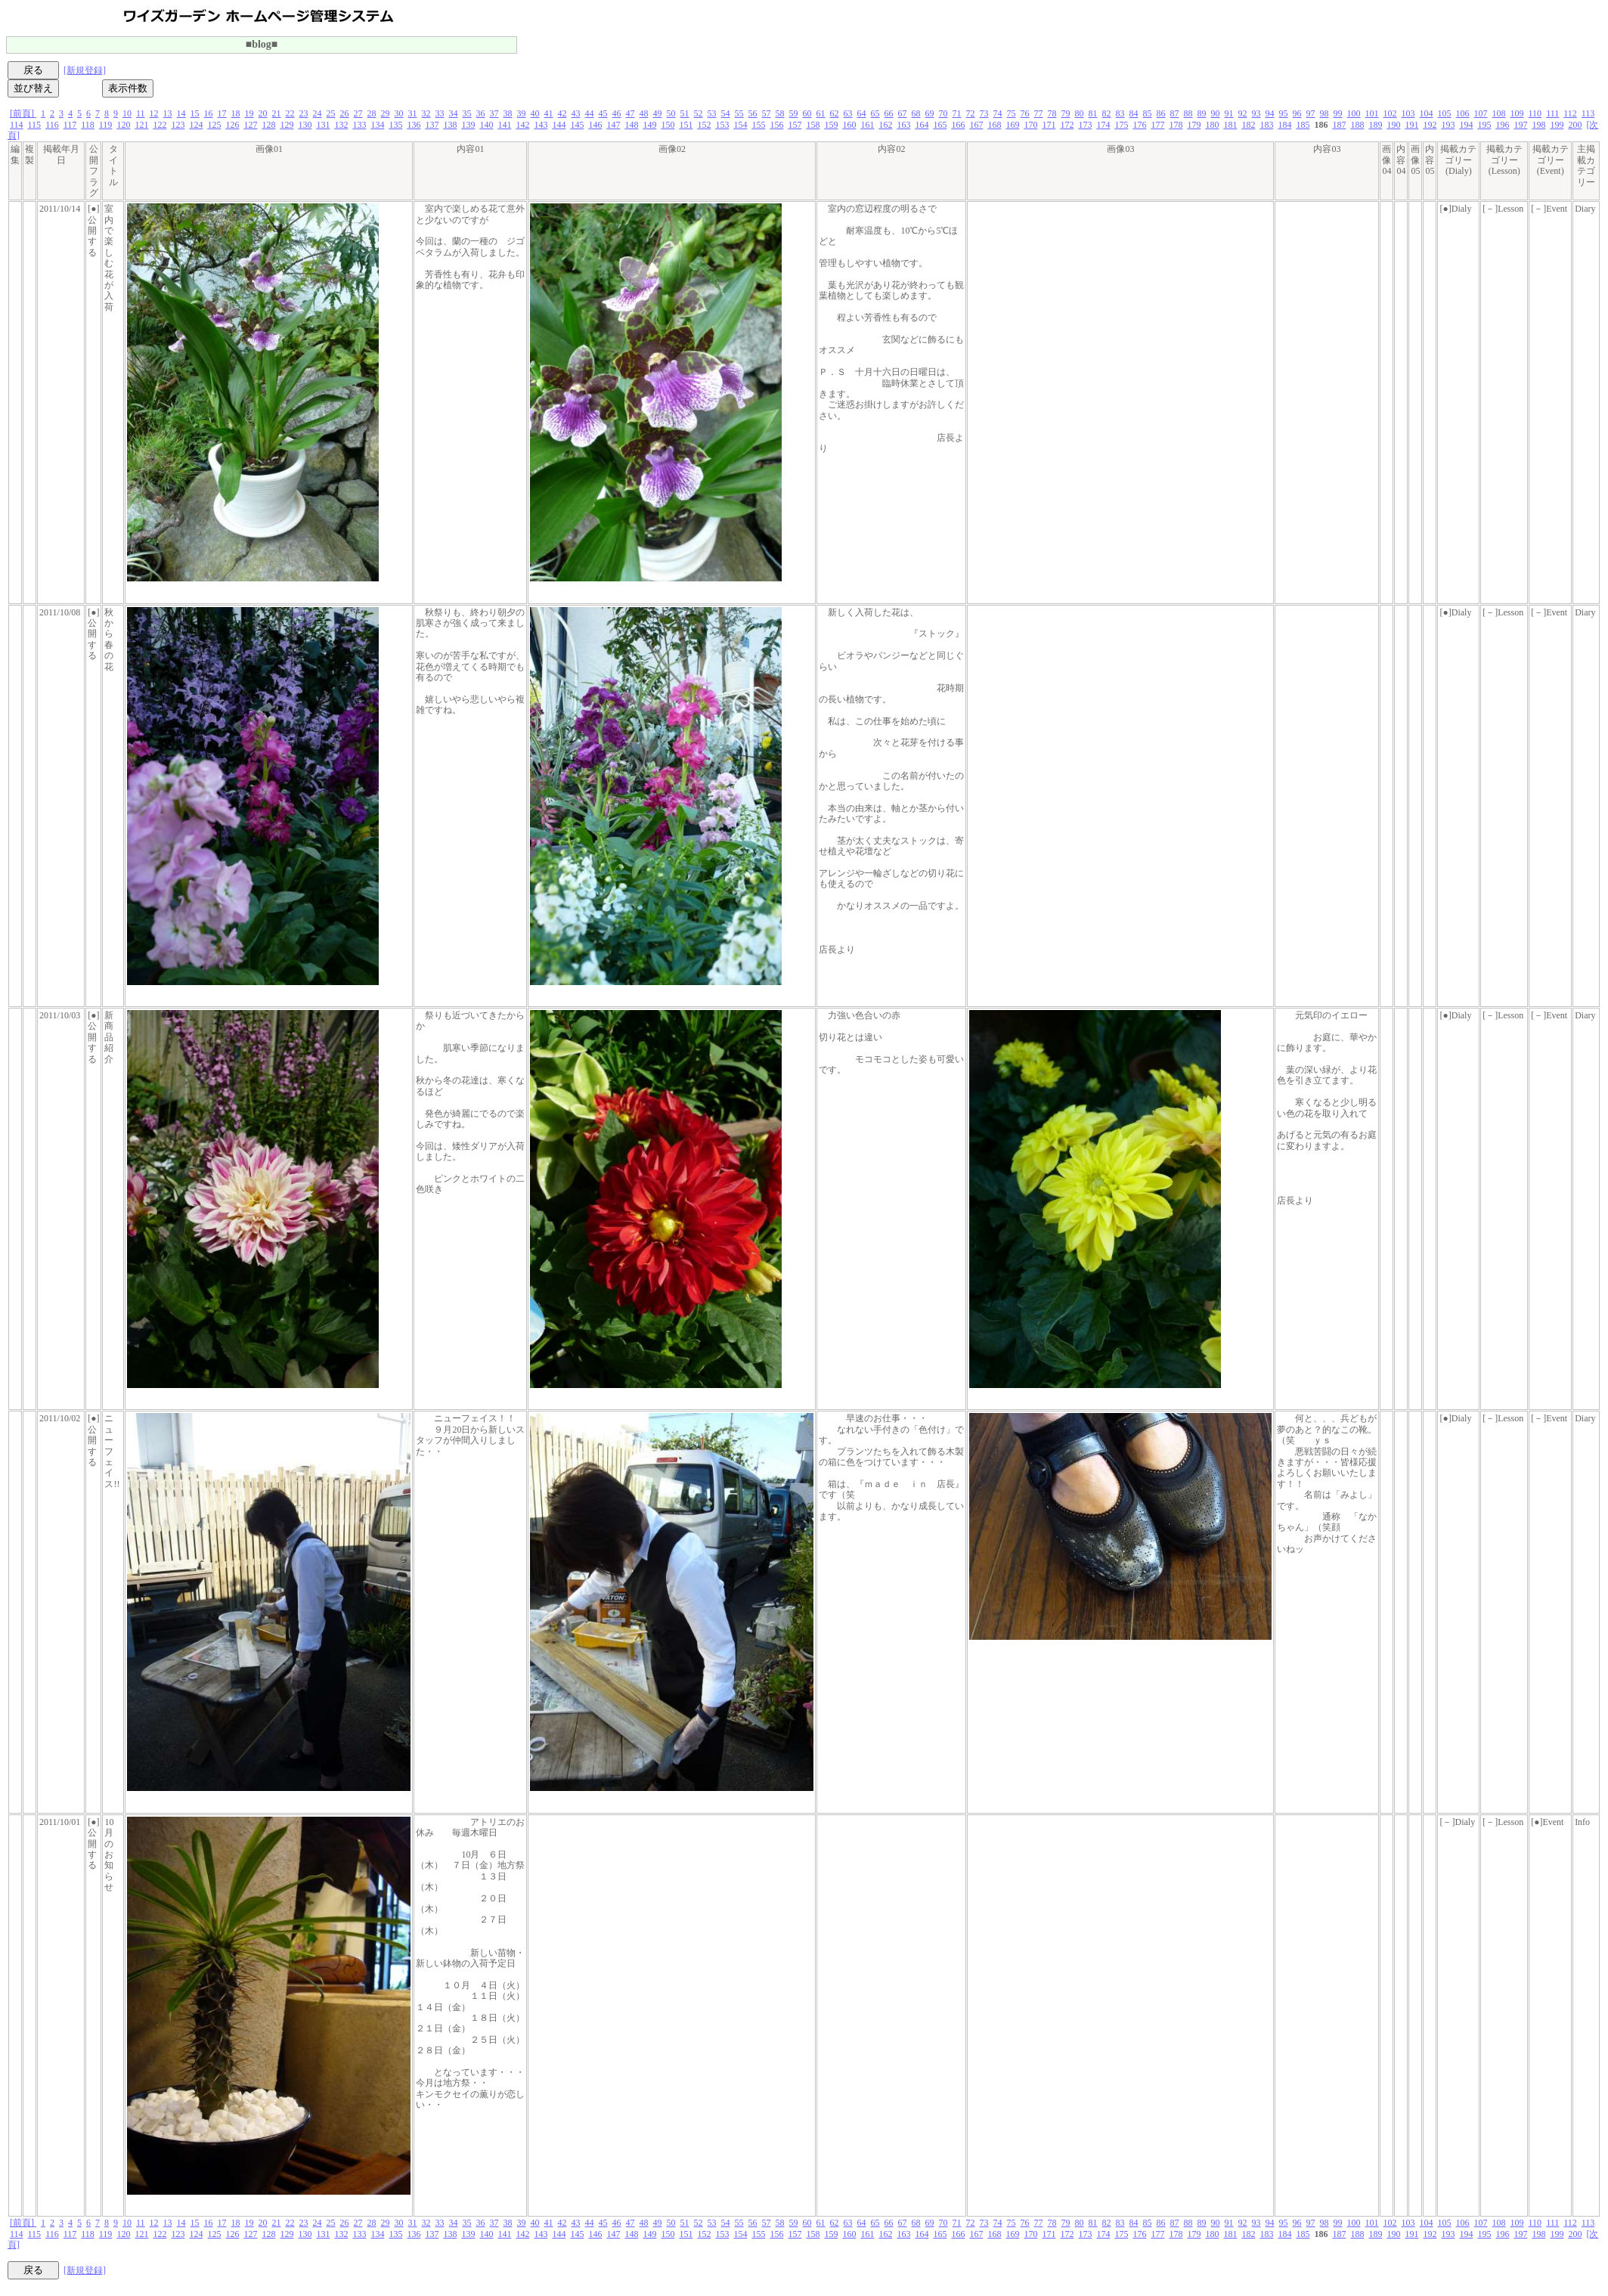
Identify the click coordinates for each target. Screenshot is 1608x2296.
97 (1310, 113)
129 (286, 124)
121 (141, 124)
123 (177, 124)
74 (997, 113)
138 (450, 124)
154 (740, 124)
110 (1535, 113)
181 (1230, 124)
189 (1375, 124)
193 (1448, 124)
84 (1134, 113)
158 (812, 124)
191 (1411, 124)
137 (431, 124)
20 (263, 113)
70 (943, 113)
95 (1283, 113)
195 (1484, 124)
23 (303, 113)
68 (916, 113)
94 (1270, 113)
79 (1065, 113)
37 (494, 113)
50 (671, 113)
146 (595, 124)
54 (725, 113)
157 (794, 124)
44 (589, 113)
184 (1284, 124)
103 (1408, 113)
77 (1038, 113)
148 (631, 124)
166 (958, 124)
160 (849, 124)
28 (371, 113)
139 (468, 124)
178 (1175, 124)
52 (698, 113)
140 (486, 124)
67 (902, 113)
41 (548, 113)
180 (1212, 124)
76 (1025, 113)
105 (1445, 113)
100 (1354, 113)
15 (195, 113)
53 (712, 113)
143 (540, 124)
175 (1121, 124)
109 (1517, 113)
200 (1575, 124)
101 (1372, 113)
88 (1188, 113)
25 (331, 113)
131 (323, 124)
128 (268, 124)
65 (875, 113)
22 (290, 113)
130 (304, 124)
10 (127, 113)
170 (1030, 124)
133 (359, 124)
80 (1079, 113)
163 (903, 124)
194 (1466, 124)
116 (52, 124)
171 (1048, 124)
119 (106, 124)
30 (399, 113)
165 (940, 124)
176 (1139, 124)
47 (630, 113)
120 (123, 124)
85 (1147, 113)
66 (889, 113)
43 (576, 113)
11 (140, 113)
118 (87, 124)
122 (159, 124)
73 (984, 113)
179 (1194, 124)
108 (1499, 113)
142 (522, 124)
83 (1120, 113)
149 (649, 124)
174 (1103, 124)
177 (1157, 124)
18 (235, 113)
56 (753, 113)
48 (644, 113)
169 (1012, 124)
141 (504, 124)
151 (685, 124)
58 (780, 113)
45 (603, 113)
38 (508, 113)
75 (1011, 113)
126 (232, 124)
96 (1297, 113)
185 (1302, 124)
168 (994, 124)
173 (1085, 124)
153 (722, 124)
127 (250, 124)
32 (426, 113)
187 (1339, 124)
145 (577, 124)
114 (16, 124)
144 (558, 124)
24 (317, 113)
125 (214, 124)
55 (739, 113)
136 (413, 124)
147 (613, 124)
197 (1520, 124)
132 (341, 124)
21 (276, 113)
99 (1338, 113)
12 (154, 113)
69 (929, 113)
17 (222, 113)
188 (1357, 124)
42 (562, 113)
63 (848, 113)
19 (249, 113)
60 (807, 113)
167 (976, 124)
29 (385, 113)
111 (1552, 113)
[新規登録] (85, 70)
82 (1106, 113)
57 (766, 113)
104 (1426, 113)
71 (957, 113)
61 (821, 113)
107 (1481, 113)
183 (1266, 124)
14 (181, 113)
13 (167, 113)
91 (1229, 113)
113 (1588, 113)
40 (535, 113)
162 (885, 124)
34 (453, 113)
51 (684, 113)
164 (921, 124)
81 (1093, 113)
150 (667, 124)
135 (395, 124)
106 (1463, 113)
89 (1202, 113)
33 (440, 113)
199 (1556, 124)
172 (1067, 124)
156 (776, 124)
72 (970, 113)
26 (344, 113)
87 (1174, 113)
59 (793, 113)
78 (1052, 113)
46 (616, 113)
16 (208, 113)
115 (35, 124)
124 (196, 124)
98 (1324, 113)
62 (834, 113)
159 (831, 124)
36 (480, 113)
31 (412, 113)
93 (1256, 113)
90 (1215, 113)
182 (1248, 124)
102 (1390, 113)
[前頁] (23, 113)
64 (861, 113)
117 (70, 124)
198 (1538, 124)
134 (377, 124)
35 (467, 113)
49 (657, 113)
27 (358, 113)
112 (1570, 113)
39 (521, 113)
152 (704, 124)
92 (1242, 113)
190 (1393, 124)
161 (867, 124)
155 (758, 124)
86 (1161, 113)
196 (1502, 124)
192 (1429, 124)
